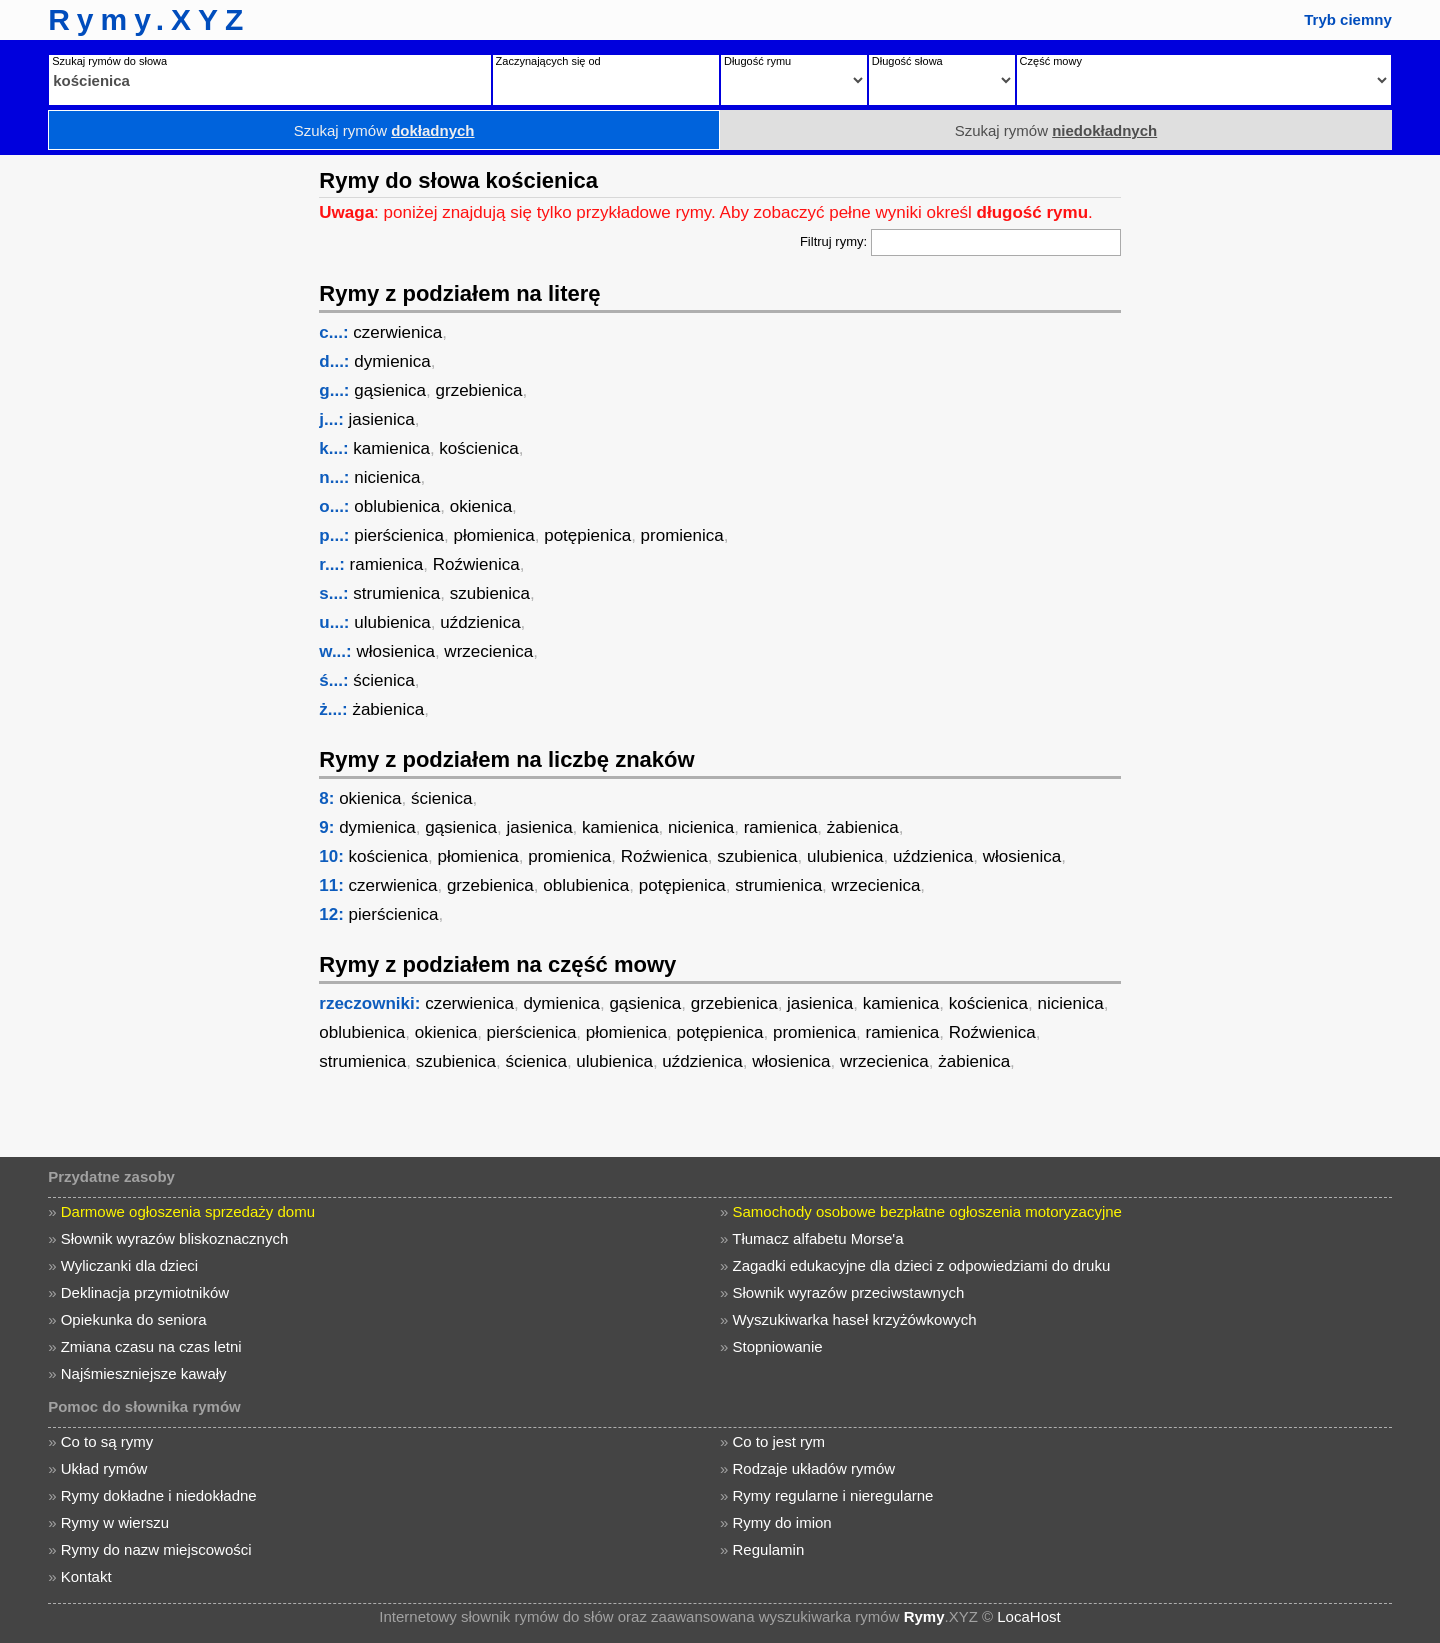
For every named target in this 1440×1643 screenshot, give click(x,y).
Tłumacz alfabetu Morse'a (817, 1238)
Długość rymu (757, 61)
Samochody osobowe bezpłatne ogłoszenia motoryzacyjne (927, 1211)
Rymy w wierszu (115, 1522)
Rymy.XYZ (149, 19)
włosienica (395, 651)
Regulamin (769, 1549)
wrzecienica (488, 651)
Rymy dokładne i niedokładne (159, 1495)
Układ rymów (104, 1468)
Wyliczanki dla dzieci (129, 1265)
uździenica (480, 622)
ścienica (383, 680)
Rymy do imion (782, 1522)
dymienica (392, 361)
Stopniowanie (778, 1346)
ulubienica (392, 622)
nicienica (387, 477)
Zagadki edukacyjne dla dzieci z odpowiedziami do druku (922, 1265)
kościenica (478, 448)
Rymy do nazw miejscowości (156, 1549)
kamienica (391, 448)
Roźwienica (476, 564)
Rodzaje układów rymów (814, 1468)
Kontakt (86, 1576)
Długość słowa (907, 61)
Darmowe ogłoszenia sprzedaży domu (188, 1211)
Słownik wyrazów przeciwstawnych (849, 1292)
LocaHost (1028, 1616)
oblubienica (397, 506)
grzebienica (479, 390)
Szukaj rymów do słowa (109, 61)
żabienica (388, 709)
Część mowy (1051, 61)
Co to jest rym (779, 1441)
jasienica (382, 419)
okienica (481, 506)
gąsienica (390, 390)
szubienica (490, 593)
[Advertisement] (155, 455)
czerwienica (397, 332)
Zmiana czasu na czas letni (151, 1346)
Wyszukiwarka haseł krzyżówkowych (855, 1319)
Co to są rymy (107, 1441)
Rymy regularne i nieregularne (833, 1495)
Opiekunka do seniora (134, 1319)
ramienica (387, 564)
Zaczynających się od (548, 61)
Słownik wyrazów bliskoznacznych (175, 1238)
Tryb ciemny (1348, 19)
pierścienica (399, 535)
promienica (682, 535)
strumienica (396, 593)
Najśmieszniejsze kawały (144, 1373)
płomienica (493, 535)
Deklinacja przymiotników (145, 1292)
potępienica (587, 535)
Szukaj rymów (384, 130)
